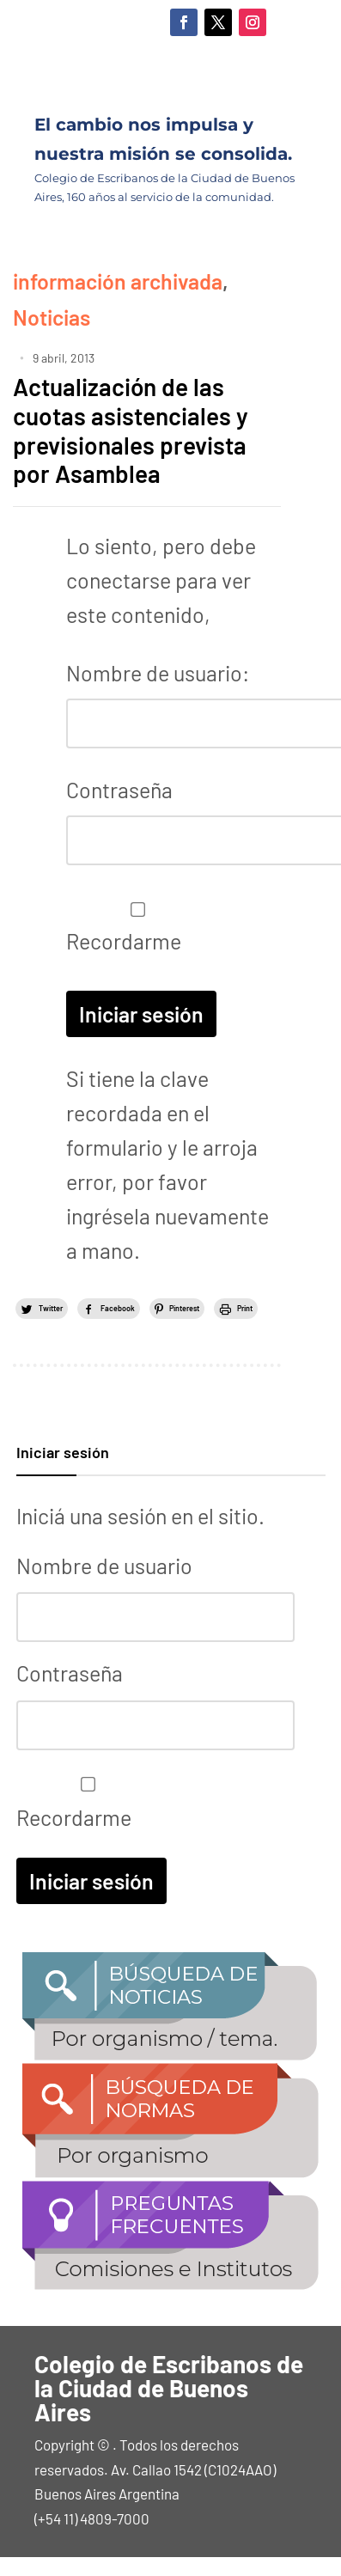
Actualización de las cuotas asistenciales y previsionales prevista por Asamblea (130, 430)
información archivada (117, 281)
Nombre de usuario (104, 1565)
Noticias (51, 317)
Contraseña (119, 790)
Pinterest (184, 1308)
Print (245, 1308)
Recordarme (133, 928)
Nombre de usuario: (157, 673)
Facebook (117, 1308)
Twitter (51, 1308)
